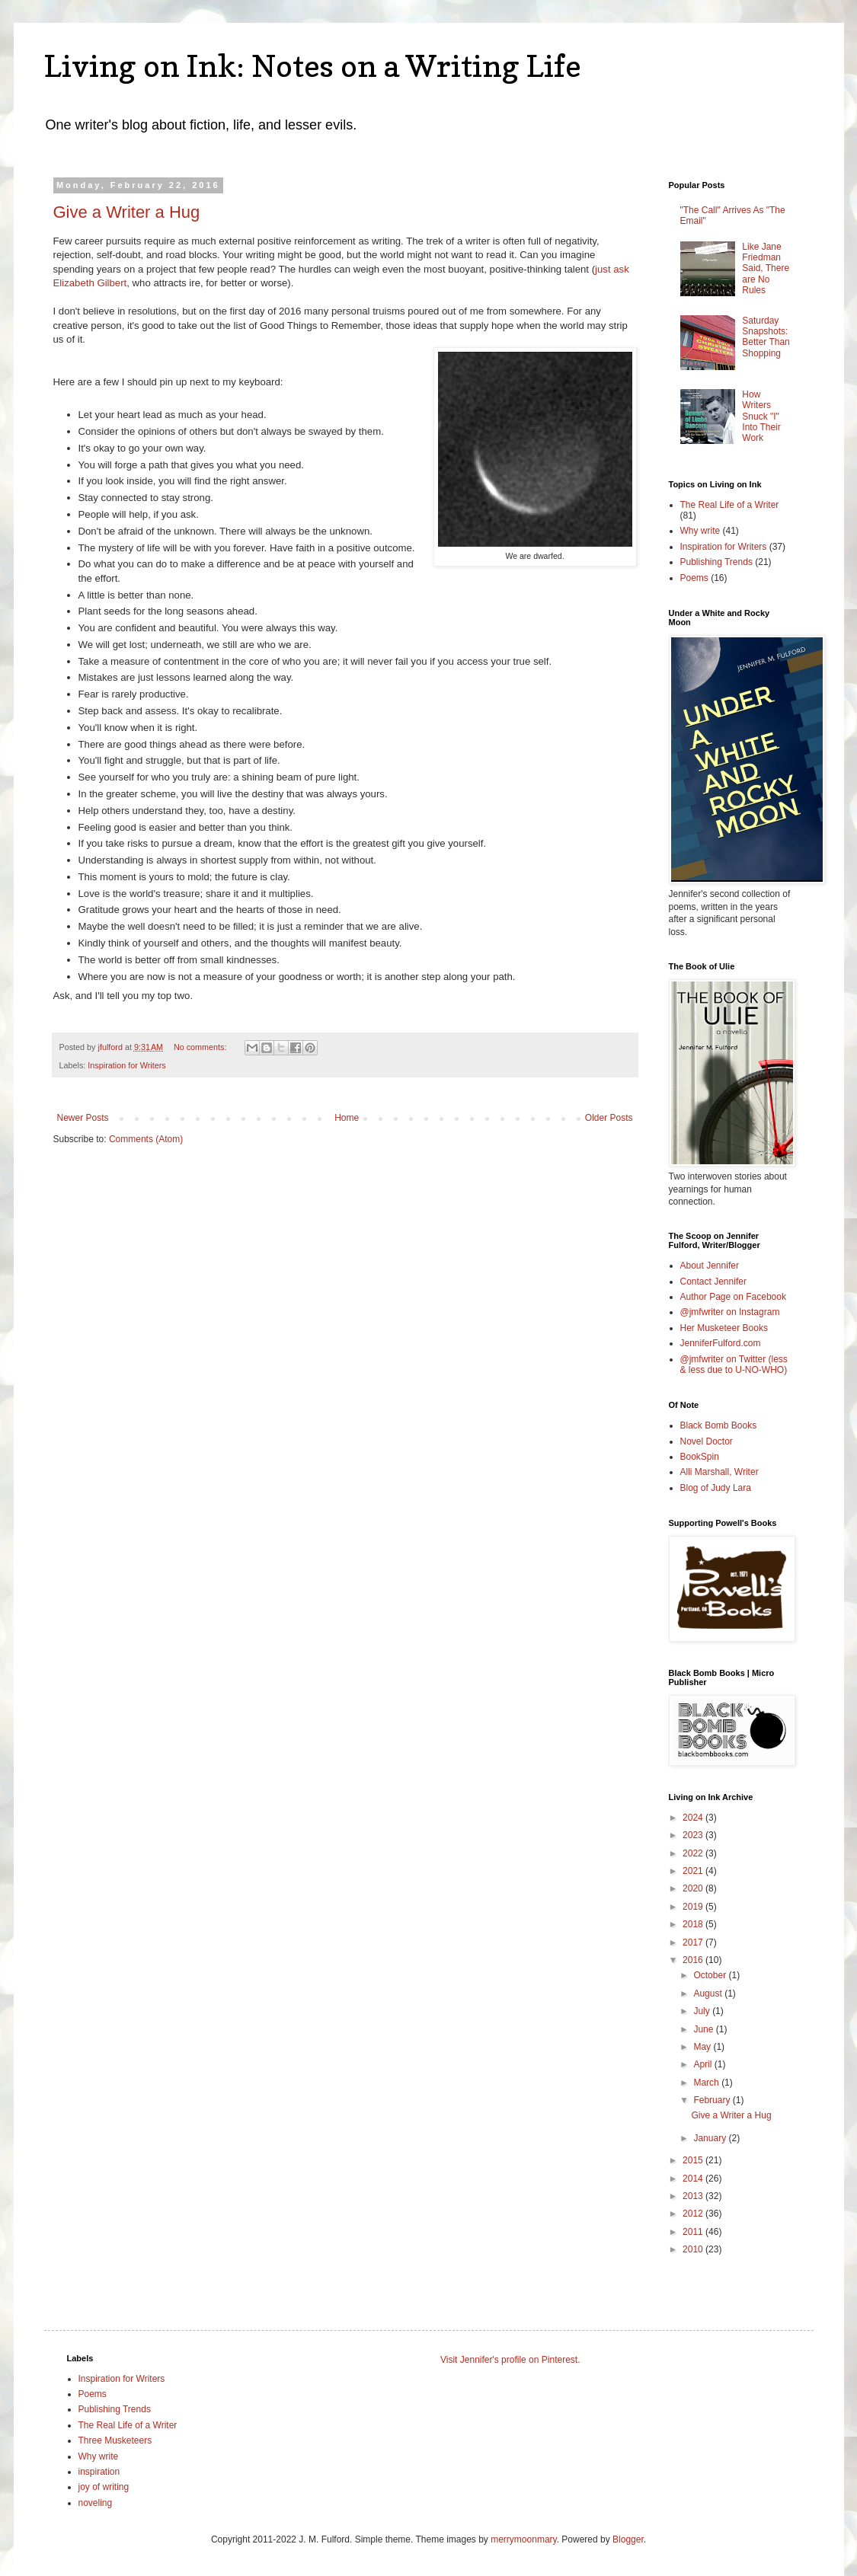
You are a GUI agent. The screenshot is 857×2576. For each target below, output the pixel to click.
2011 (694, 2231)
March (707, 2082)
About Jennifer (709, 1265)
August (708, 1993)
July (702, 2011)
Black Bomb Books (718, 1425)
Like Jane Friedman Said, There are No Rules (765, 268)
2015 (694, 2160)
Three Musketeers (115, 2440)
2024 (694, 1817)
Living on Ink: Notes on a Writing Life (312, 65)
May (703, 2046)
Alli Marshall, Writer (719, 1472)
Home (346, 1117)
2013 (694, 2196)
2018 (694, 1924)
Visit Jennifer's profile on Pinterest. (510, 2359)
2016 (694, 1960)
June (704, 2029)
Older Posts (609, 1117)
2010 (694, 2249)
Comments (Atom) (146, 1139)
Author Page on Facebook (733, 1296)
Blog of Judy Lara (715, 1488)
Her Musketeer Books (724, 1328)
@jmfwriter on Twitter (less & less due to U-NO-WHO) (734, 1364)
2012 (694, 2213)
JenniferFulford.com (720, 1343)
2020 (694, 1888)
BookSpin (699, 1456)
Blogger (628, 2539)
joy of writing (104, 2487)
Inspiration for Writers (126, 1065)
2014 (694, 2178)
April (703, 2064)
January (710, 2138)
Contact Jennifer (713, 1281)
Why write (700, 530)
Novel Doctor (706, 1441)
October (710, 1975)
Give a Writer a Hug (126, 212)
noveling (95, 2503)
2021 (694, 1871)
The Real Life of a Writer (729, 505)
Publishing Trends (716, 562)
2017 (694, 1942)
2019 (694, 1906)
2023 (694, 1835)
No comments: (201, 1047)
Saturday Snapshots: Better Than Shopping (765, 337)
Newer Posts (83, 1117)
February (712, 2100)
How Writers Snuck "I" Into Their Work (761, 416)
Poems (694, 578)
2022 (694, 1853)
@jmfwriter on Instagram (730, 1312)
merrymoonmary (523, 2539)
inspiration (99, 2471)
